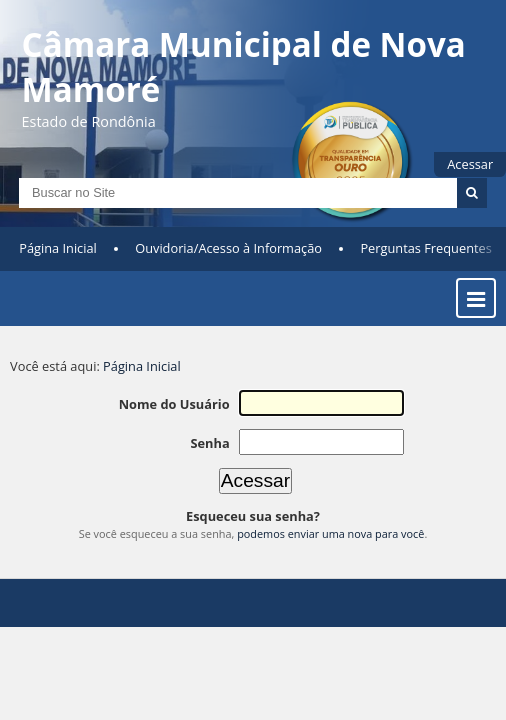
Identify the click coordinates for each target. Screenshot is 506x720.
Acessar (470, 164)
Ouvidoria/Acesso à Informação (228, 248)
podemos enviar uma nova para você (330, 533)
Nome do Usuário (174, 404)
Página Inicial (58, 248)
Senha (209, 443)
